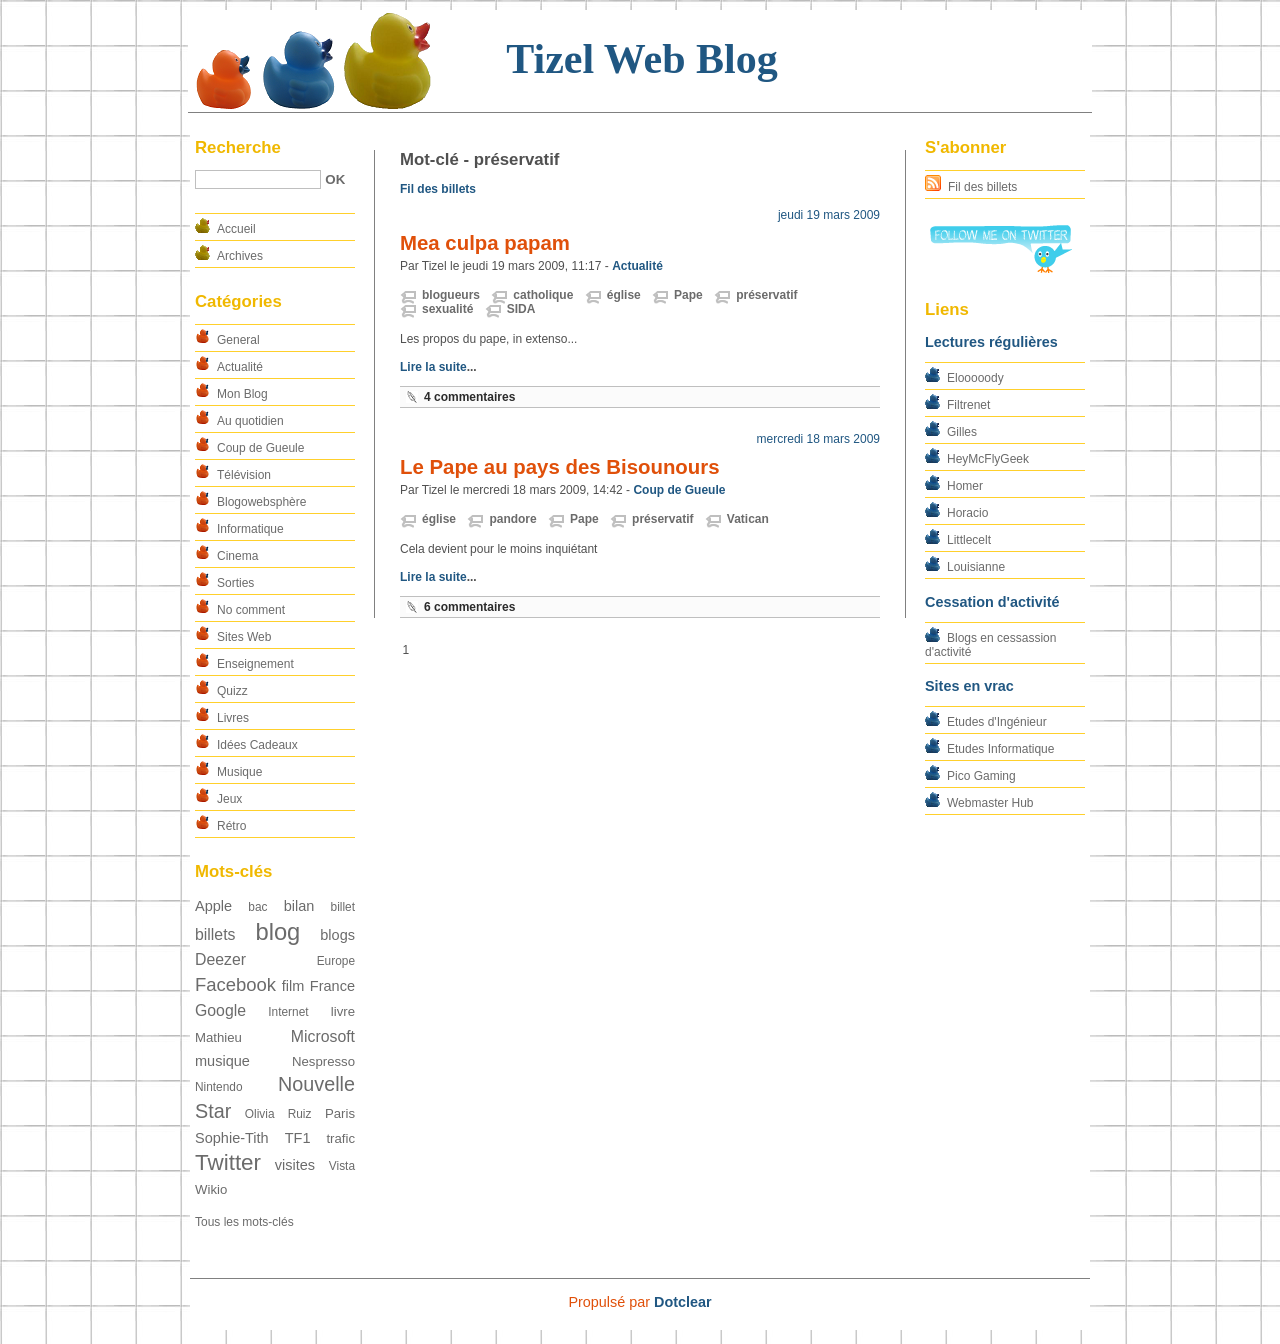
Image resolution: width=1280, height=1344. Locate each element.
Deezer (220, 959)
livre (343, 1011)
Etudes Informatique (1000, 749)
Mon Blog (242, 394)
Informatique (250, 529)
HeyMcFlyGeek (988, 459)
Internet (288, 1012)
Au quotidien (250, 421)
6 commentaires (469, 607)
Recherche (238, 147)
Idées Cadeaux (257, 745)
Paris (340, 1113)
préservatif (766, 295)
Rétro (231, 826)
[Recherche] (258, 179)
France (332, 986)
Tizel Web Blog (641, 59)
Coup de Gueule (260, 448)
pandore (512, 519)
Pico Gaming (981, 776)
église (624, 295)
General (238, 340)
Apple (213, 906)
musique (222, 1061)
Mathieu (218, 1037)
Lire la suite (433, 367)
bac (257, 907)
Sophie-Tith (232, 1138)
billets (215, 934)
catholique (543, 295)
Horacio (967, 513)
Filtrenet (968, 405)
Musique (239, 772)
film (293, 986)
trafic (340, 1138)
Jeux (229, 799)
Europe (336, 961)
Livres (233, 718)
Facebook (235, 984)
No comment (251, 610)
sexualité (447, 309)
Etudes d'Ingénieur (997, 722)
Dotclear (683, 1302)
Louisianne (976, 567)
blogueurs (451, 295)
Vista (342, 1166)
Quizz (232, 691)
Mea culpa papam (485, 243)
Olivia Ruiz (278, 1114)
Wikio (211, 1189)
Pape (688, 295)
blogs (337, 935)
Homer (965, 486)
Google (220, 1010)
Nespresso (323, 1061)
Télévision (244, 475)
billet (343, 907)
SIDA (521, 309)
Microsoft (323, 1036)
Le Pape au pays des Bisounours (560, 467)
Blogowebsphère (261, 502)
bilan (299, 906)
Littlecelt (969, 540)
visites (295, 1165)
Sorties (235, 583)
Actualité (240, 367)
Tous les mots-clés (244, 1222)
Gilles (962, 432)
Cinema (237, 556)
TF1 (298, 1138)
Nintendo (219, 1087)
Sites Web (244, 637)
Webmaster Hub (990, 803)
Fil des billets (982, 187)
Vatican (748, 519)
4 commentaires (469, 397)
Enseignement (255, 664)
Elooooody (975, 378)
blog (277, 931)
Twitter (228, 1162)
